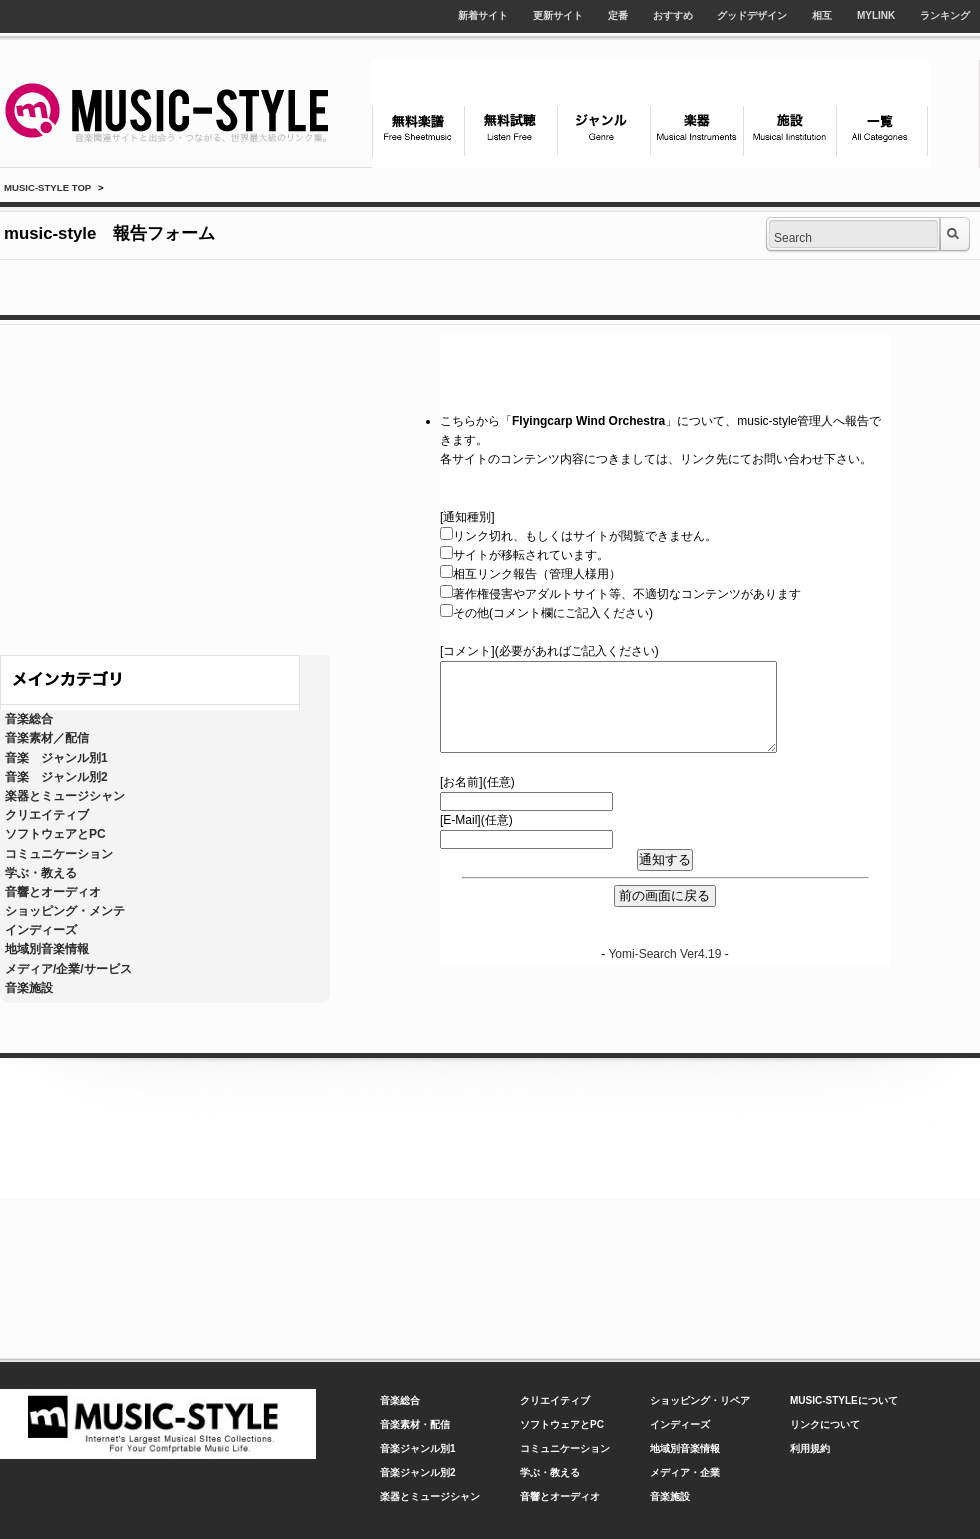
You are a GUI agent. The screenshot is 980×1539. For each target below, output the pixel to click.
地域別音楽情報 (47, 949)
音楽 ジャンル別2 (56, 777)
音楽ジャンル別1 (418, 1448)
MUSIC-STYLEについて (844, 1400)
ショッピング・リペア (700, 1400)
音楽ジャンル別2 (418, 1472)
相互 (822, 15)
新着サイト (483, 15)
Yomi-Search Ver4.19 (664, 954)
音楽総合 (29, 719)
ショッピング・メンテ (65, 911)
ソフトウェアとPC (55, 834)
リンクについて (825, 1424)
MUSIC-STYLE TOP (47, 187)
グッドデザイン (752, 15)
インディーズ (41, 930)
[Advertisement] (187, 485)
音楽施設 (29, 988)
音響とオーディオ (53, 892)
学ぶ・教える (41, 873)
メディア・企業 (685, 1472)
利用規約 (810, 1448)
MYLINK (876, 15)
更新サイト (558, 15)
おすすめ (673, 15)
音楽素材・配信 (415, 1424)
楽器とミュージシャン (65, 796)
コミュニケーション (59, 854)
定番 (618, 15)
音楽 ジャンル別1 (56, 758)
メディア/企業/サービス (68, 969)
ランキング (945, 15)
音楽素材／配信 (47, 738)
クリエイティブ (47, 815)
